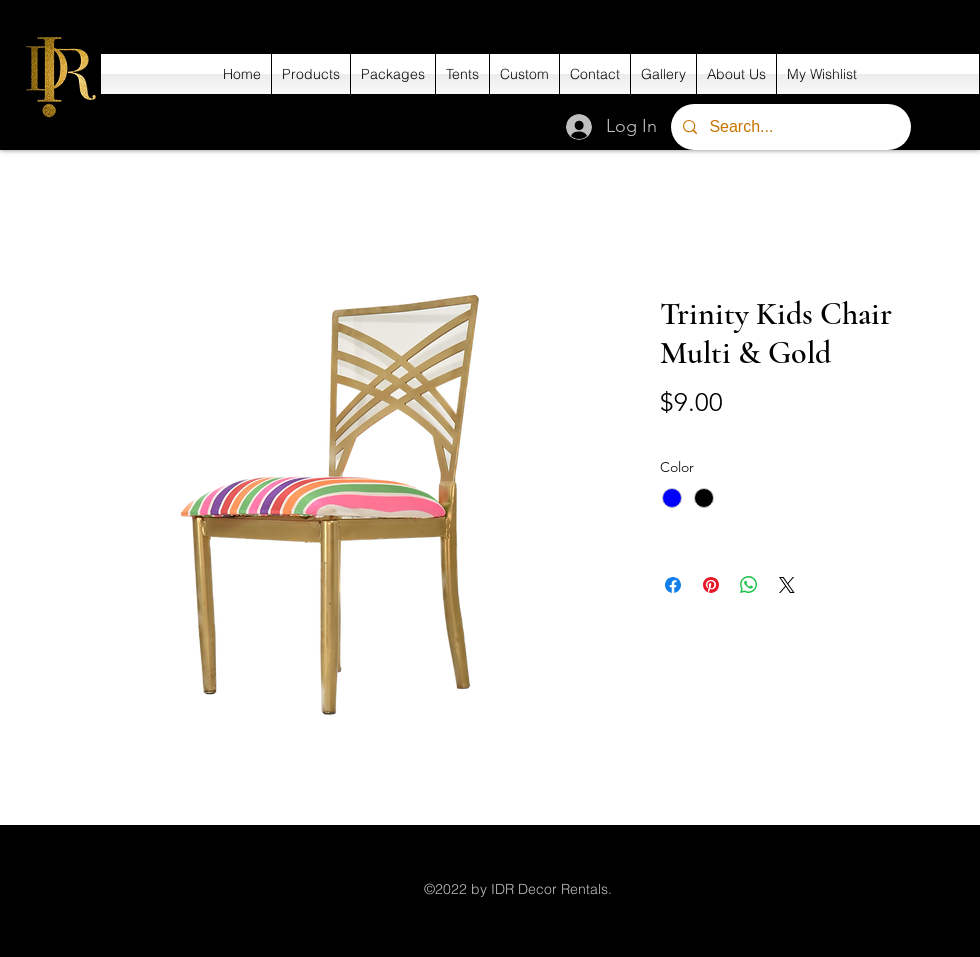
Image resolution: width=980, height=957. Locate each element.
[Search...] (789, 127)
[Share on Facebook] (673, 585)
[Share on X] (787, 585)
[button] (311, 74)
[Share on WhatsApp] (749, 585)
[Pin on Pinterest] (711, 585)
